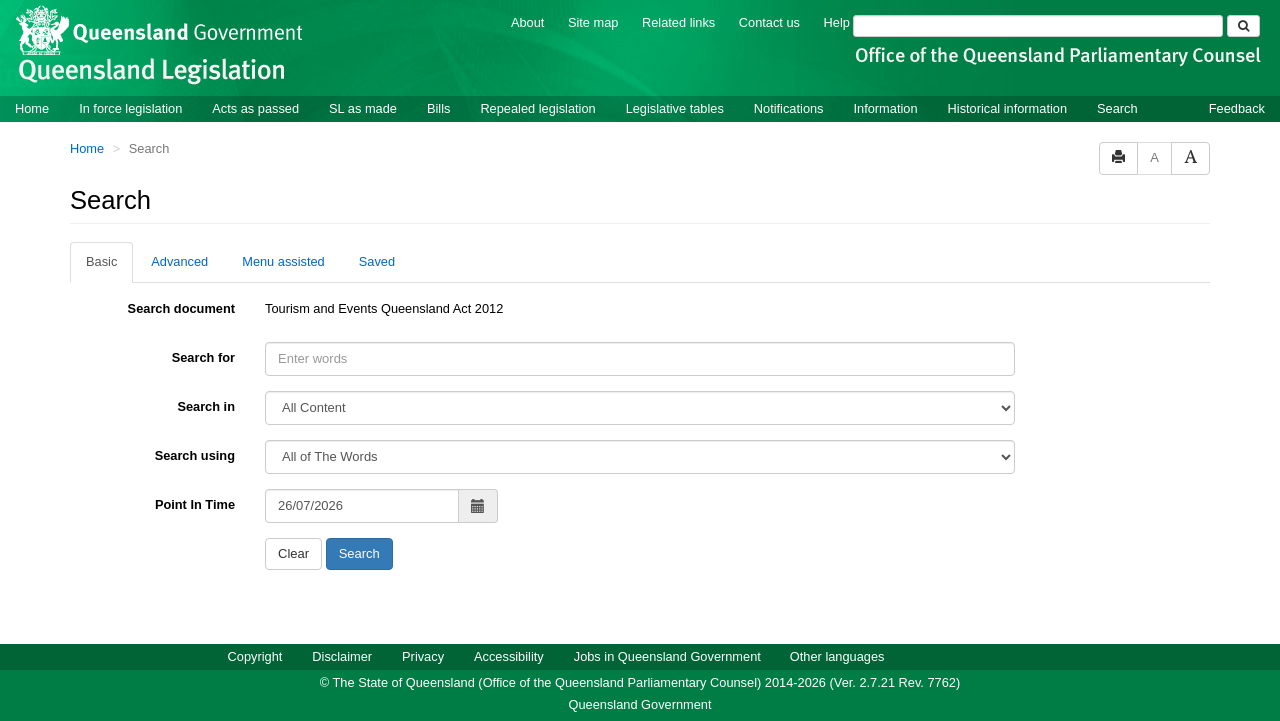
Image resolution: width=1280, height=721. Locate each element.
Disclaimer (342, 656)
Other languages (837, 656)
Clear (293, 553)
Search (1117, 108)
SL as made (363, 108)
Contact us (769, 22)
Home (32, 108)
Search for (203, 357)
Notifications (789, 108)
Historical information (1007, 108)
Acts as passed (255, 108)
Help (837, 22)
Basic (101, 261)
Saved (377, 261)
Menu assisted (283, 261)
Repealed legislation (537, 108)
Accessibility (509, 656)
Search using (195, 455)
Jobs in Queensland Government (667, 656)
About (527, 22)
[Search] (1038, 26)
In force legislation (130, 108)
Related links (678, 22)
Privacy (423, 656)
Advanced (179, 261)
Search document (181, 308)
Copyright (255, 656)
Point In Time (195, 504)
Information (886, 108)
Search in (206, 406)
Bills (438, 108)
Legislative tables (675, 108)
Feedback (1237, 108)
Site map (593, 22)
